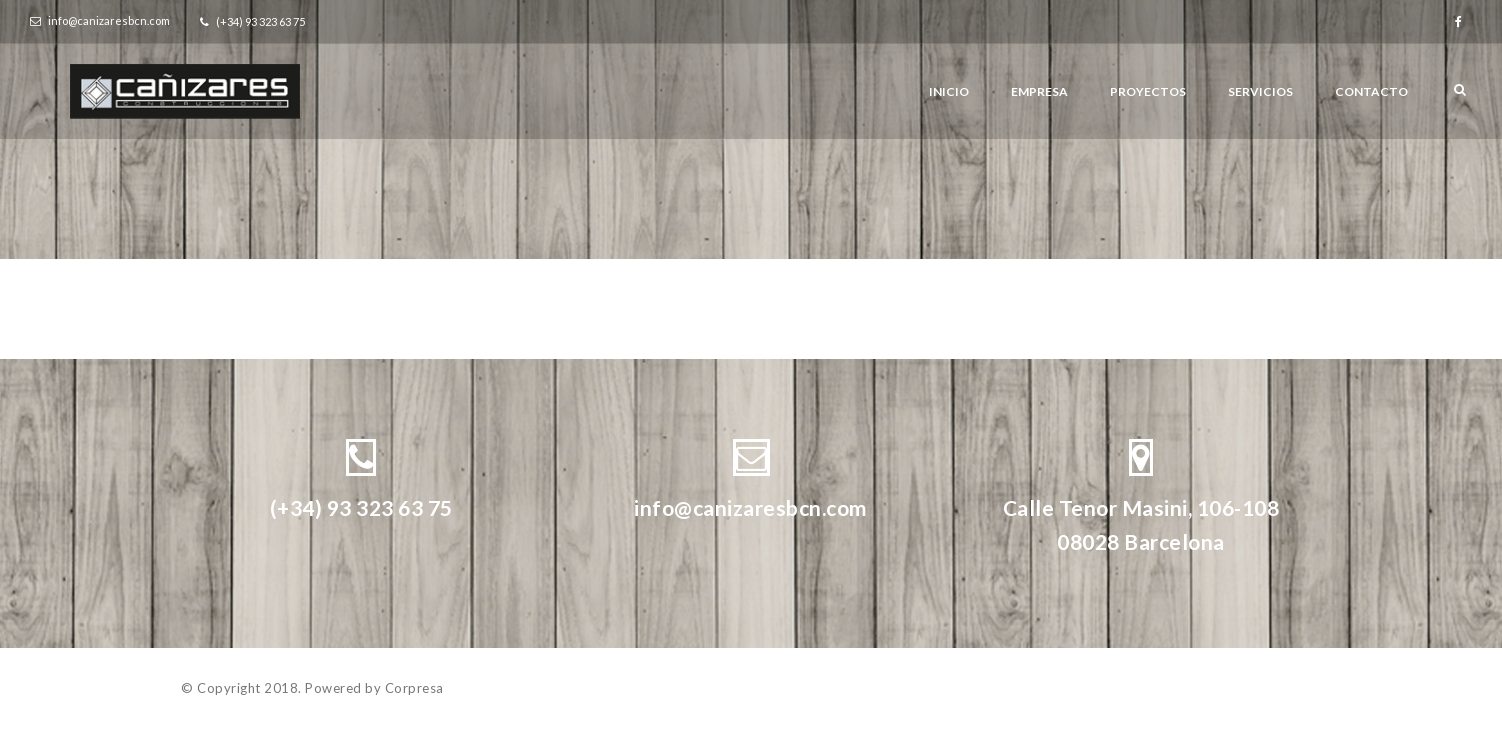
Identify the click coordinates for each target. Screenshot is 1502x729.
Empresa (1039, 91)
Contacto (1371, 91)
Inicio (949, 91)
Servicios (1260, 91)
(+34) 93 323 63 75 (361, 507)
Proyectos (1148, 91)
